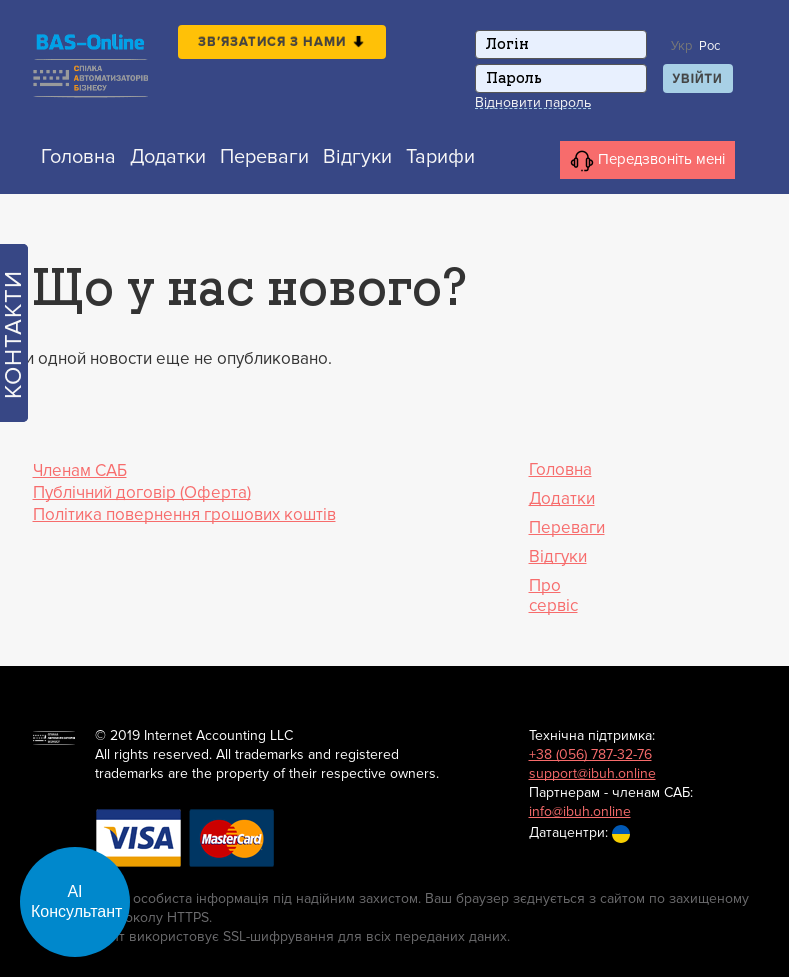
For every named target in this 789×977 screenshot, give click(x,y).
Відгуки (357, 157)
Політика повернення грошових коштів (184, 514)
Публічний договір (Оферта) (142, 492)
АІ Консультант (76, 901)
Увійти (698, 79)
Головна (78, 157)
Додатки (168, 157)
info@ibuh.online (580, 811)
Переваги (264, 157)
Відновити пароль (533, 103)
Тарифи (440, 157)
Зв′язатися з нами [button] (282, 42)
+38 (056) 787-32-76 (590, 754)
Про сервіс (553, 596)
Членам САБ (80, 470)
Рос (709, 46)
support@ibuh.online (592, 773)
